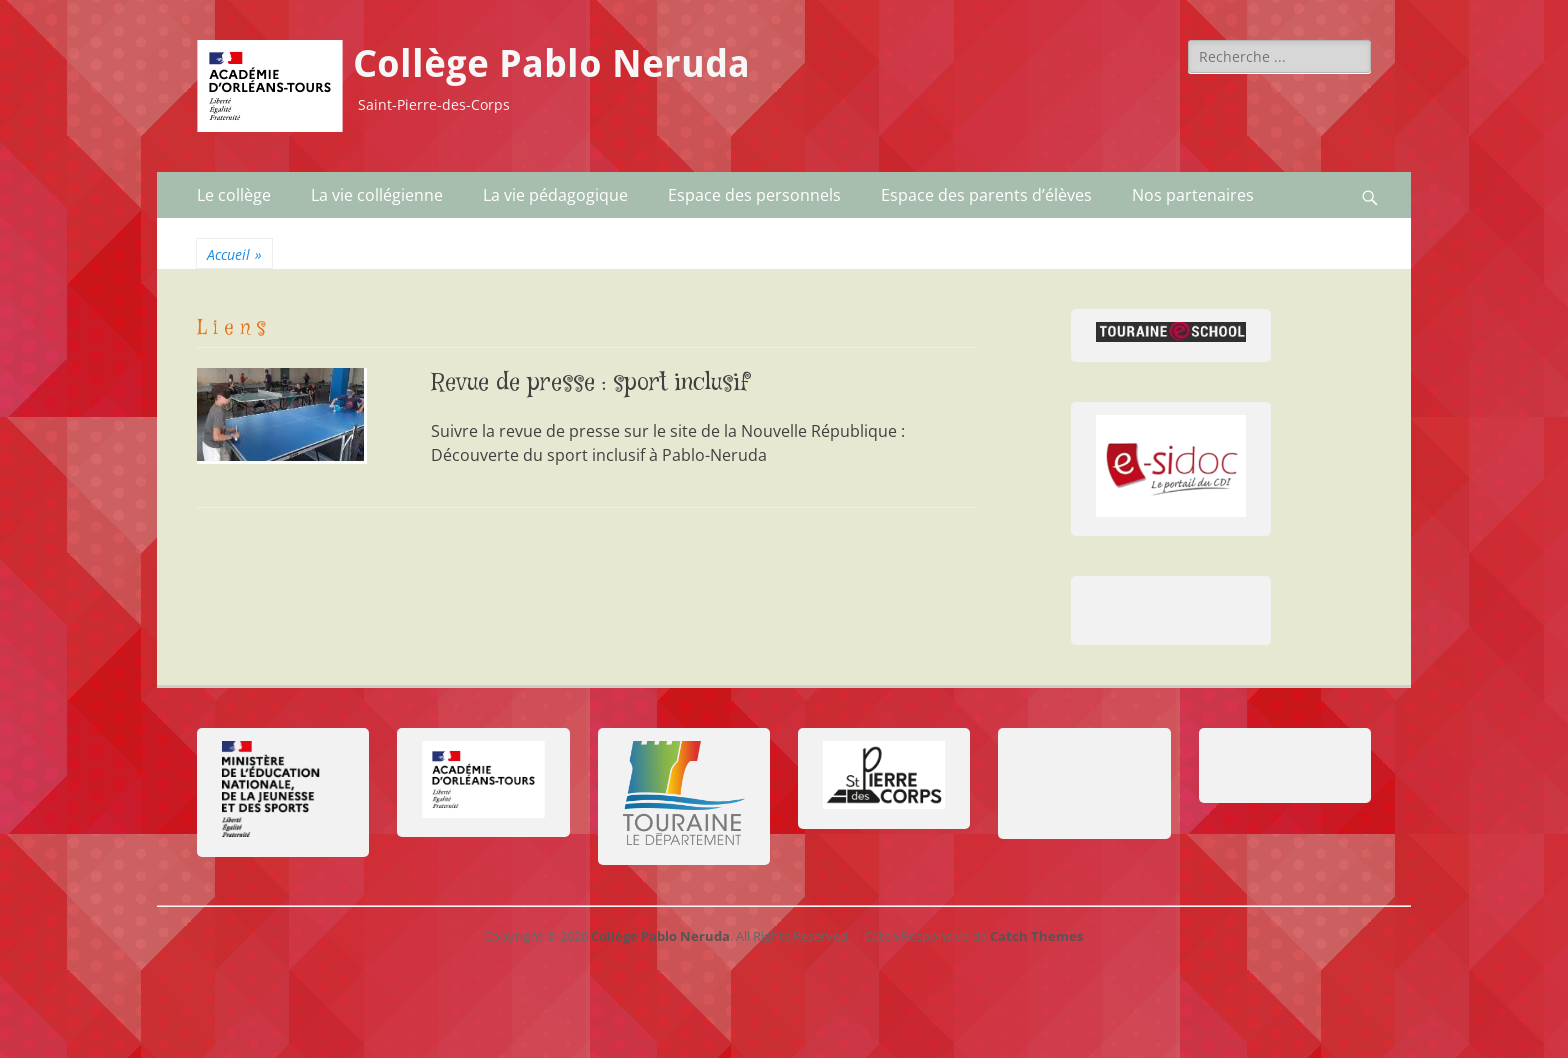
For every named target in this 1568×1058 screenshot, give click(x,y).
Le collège (234, 195)
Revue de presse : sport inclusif (590, 383)
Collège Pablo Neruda (551, 64)
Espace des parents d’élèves (986, 195)
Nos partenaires (1193, 195)
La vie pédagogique (555, 195)
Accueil (234, 254)
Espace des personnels (754, 195)
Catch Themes (1036, 936)
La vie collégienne (377, 195)
